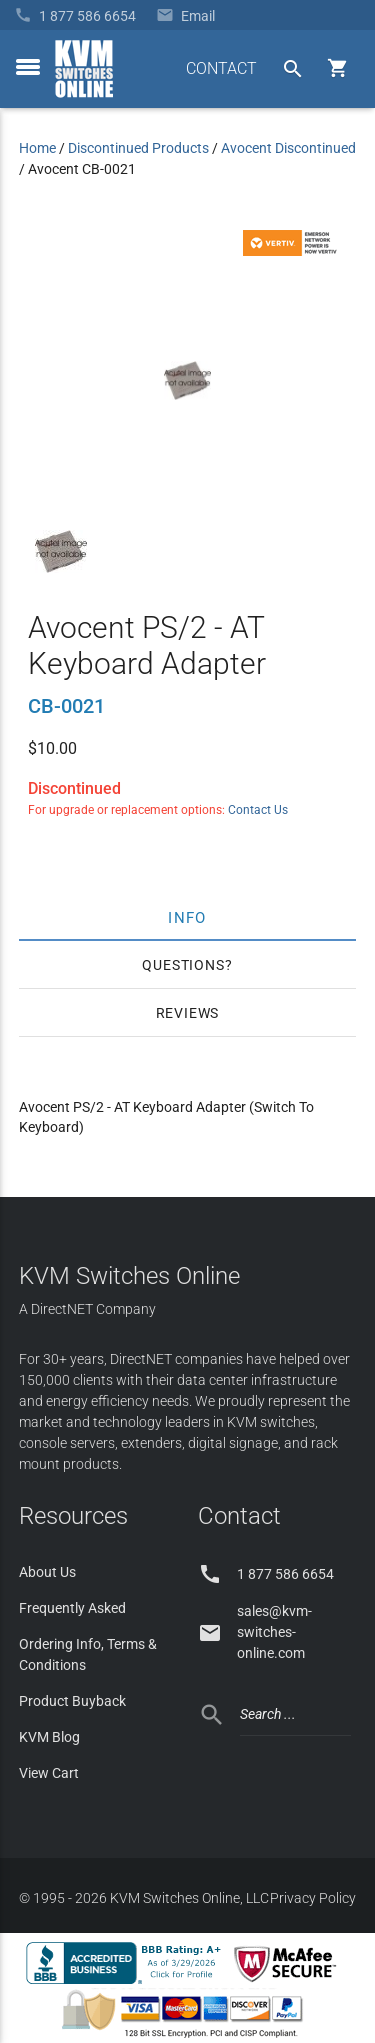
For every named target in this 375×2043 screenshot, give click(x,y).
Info (187, 917)
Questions (183, 965)
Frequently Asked (72, 1608)
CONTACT (221, 68)
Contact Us (258, 810)
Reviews (188, 1013)
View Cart (49, 1773)
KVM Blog (49, 1737)
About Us (47, 1572)
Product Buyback (72, 1701)
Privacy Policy (313, 1898)
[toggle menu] (28, 67)
